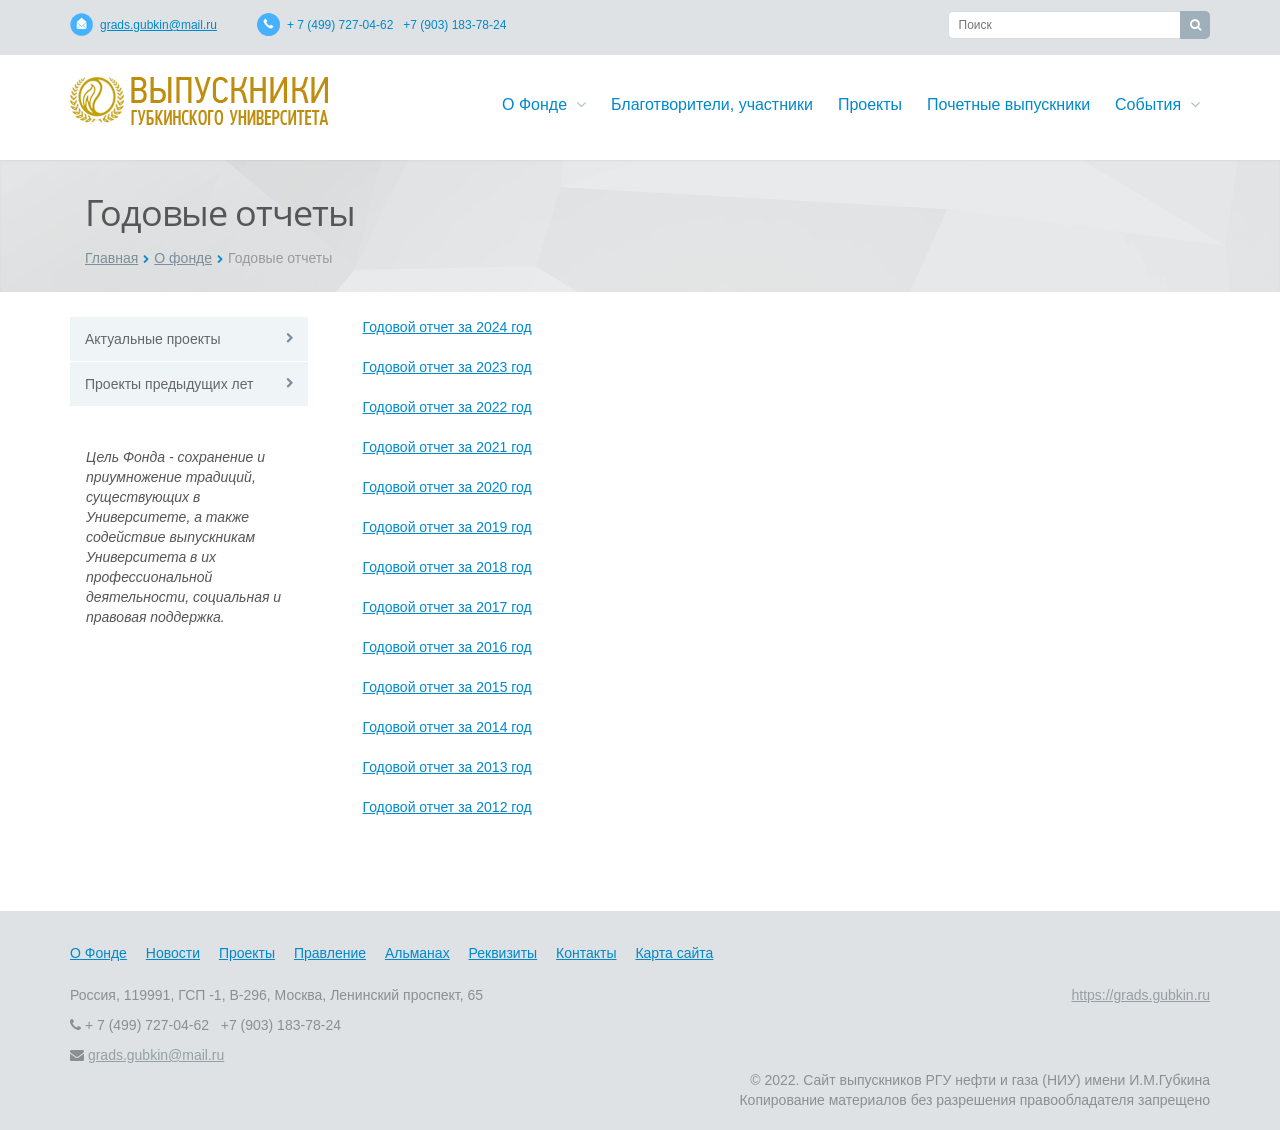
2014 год (501, 727)
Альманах (417, 953)
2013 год (501, 767)
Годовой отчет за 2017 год (447, 607)
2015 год (501, 687)
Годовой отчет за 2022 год (447, 407)
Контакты (586, 953)
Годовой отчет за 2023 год (447, 367)
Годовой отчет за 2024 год (447, 327)
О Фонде (544, 104)
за (463, 687)
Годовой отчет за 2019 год (447, 527)
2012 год (501, 807)
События (1157, 104)
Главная (111, 258)
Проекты (870, 104)
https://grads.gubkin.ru (1140, 995)
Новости (173, 953)
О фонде (183, 258)
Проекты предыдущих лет (169, 384)
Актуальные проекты (152, 339)
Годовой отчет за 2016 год (447, 647)
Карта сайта (674, 953)
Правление (330, 953)
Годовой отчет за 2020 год (447, 487)
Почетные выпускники (1008, 104)
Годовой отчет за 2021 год (447, 447)
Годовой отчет (409, 687)
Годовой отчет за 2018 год (447, 567)
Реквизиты (503, 953)
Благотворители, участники (712, 104)
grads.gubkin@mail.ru (158, 25)
